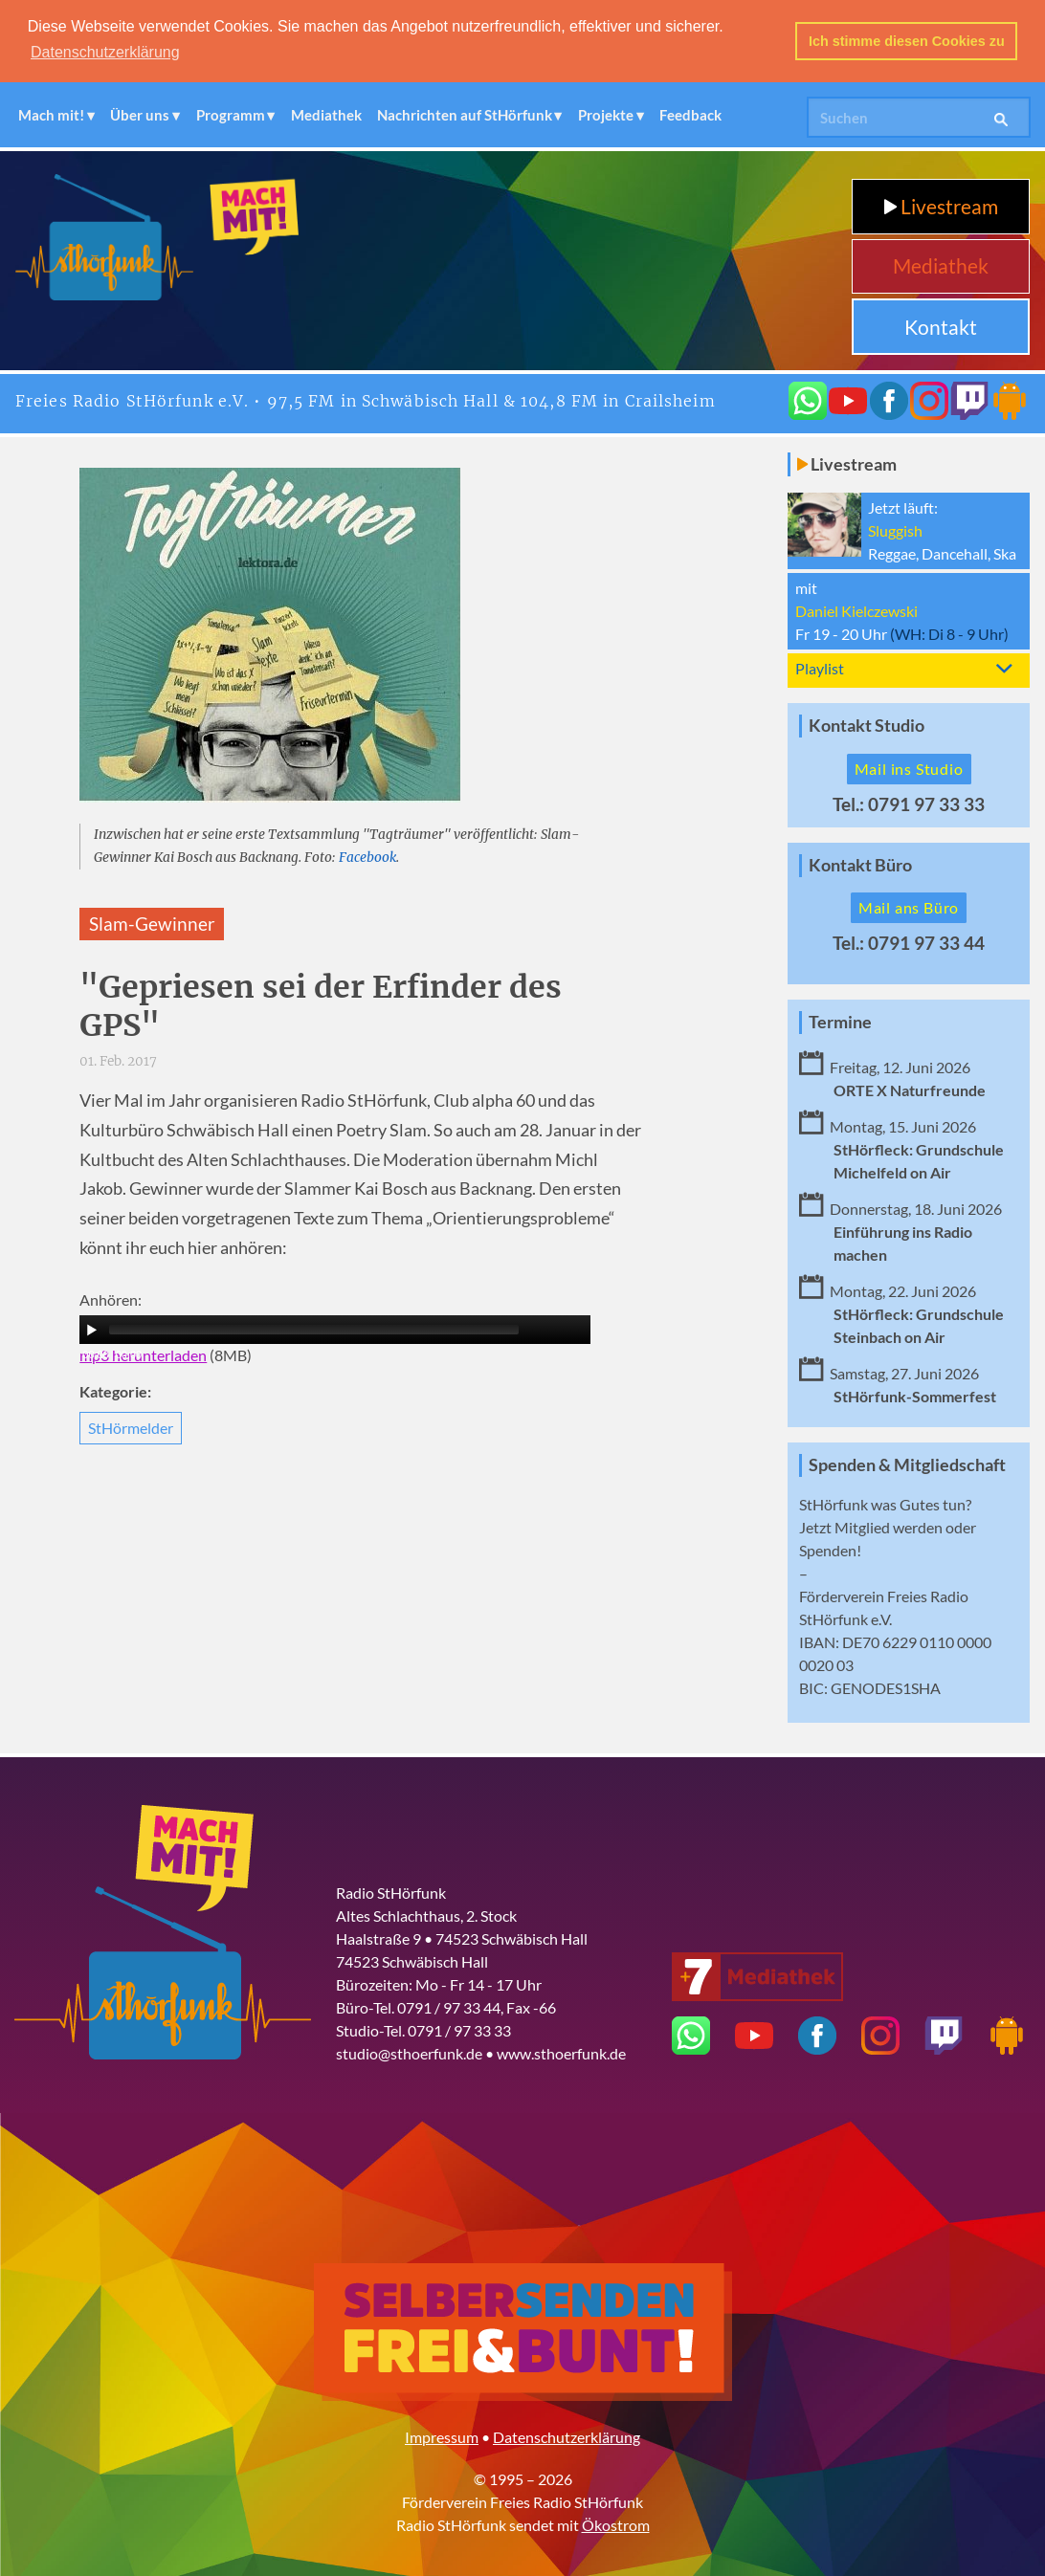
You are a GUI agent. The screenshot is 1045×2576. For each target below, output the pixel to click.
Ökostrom (616, 2524)
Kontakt (940, 326)
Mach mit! (51, 113)
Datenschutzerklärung (566, 2436)
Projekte (606, 113)
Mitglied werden (888, 1526)
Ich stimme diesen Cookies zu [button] (907, 41)
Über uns (139, 113)
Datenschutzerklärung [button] (105, 52)
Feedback (690, 113)
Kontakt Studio (866, 725)
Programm (230, 113)
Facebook (367, 856)
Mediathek (326, 113)
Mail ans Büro (908, 907)
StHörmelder (130, 1428)
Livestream (941, 205)
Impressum (441, 2436)
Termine (840, 1022)
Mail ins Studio (909, 768)
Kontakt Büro (860, 864)
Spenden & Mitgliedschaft (907, 1464)
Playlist (819, 667)
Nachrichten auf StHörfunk (464, 113)
